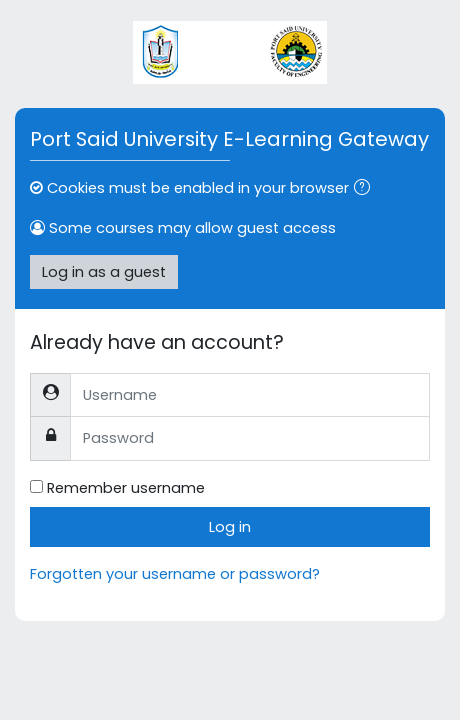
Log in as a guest (104, 272)
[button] (366, 189)
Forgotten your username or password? (175, 574)
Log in (230, 527)
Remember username (126, 488)
